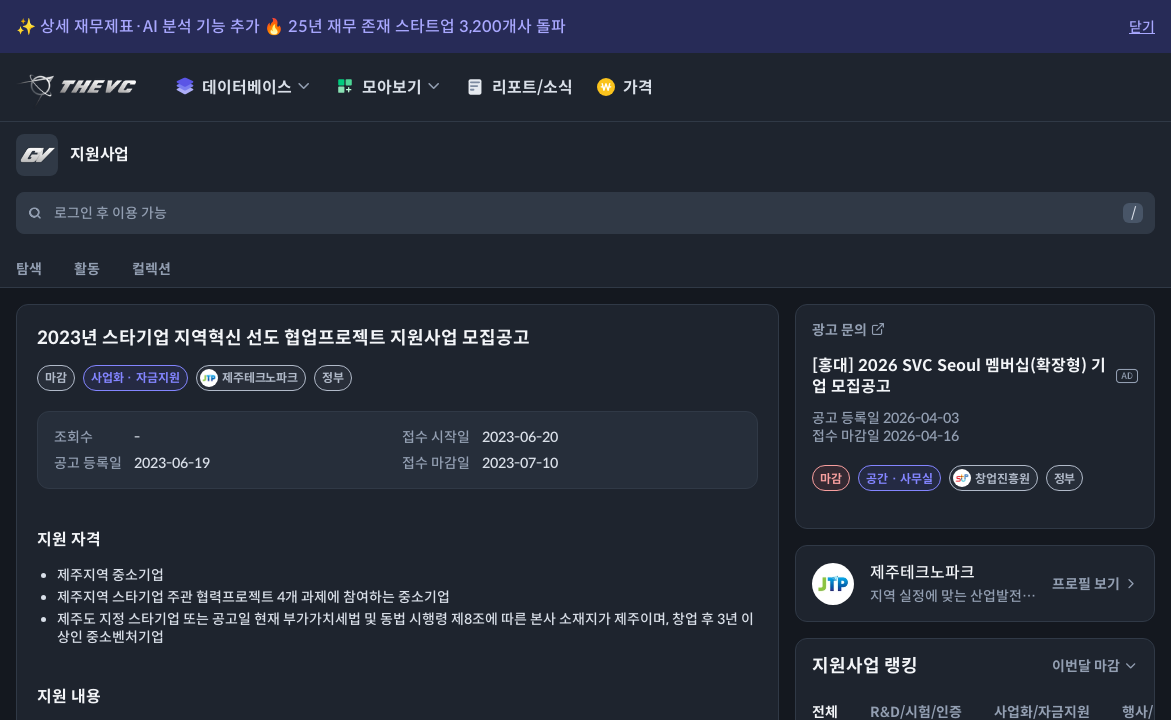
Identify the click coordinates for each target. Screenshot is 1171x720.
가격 (625, 87)
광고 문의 (848, 330)
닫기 (1142, 27)
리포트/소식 (519, 87)
